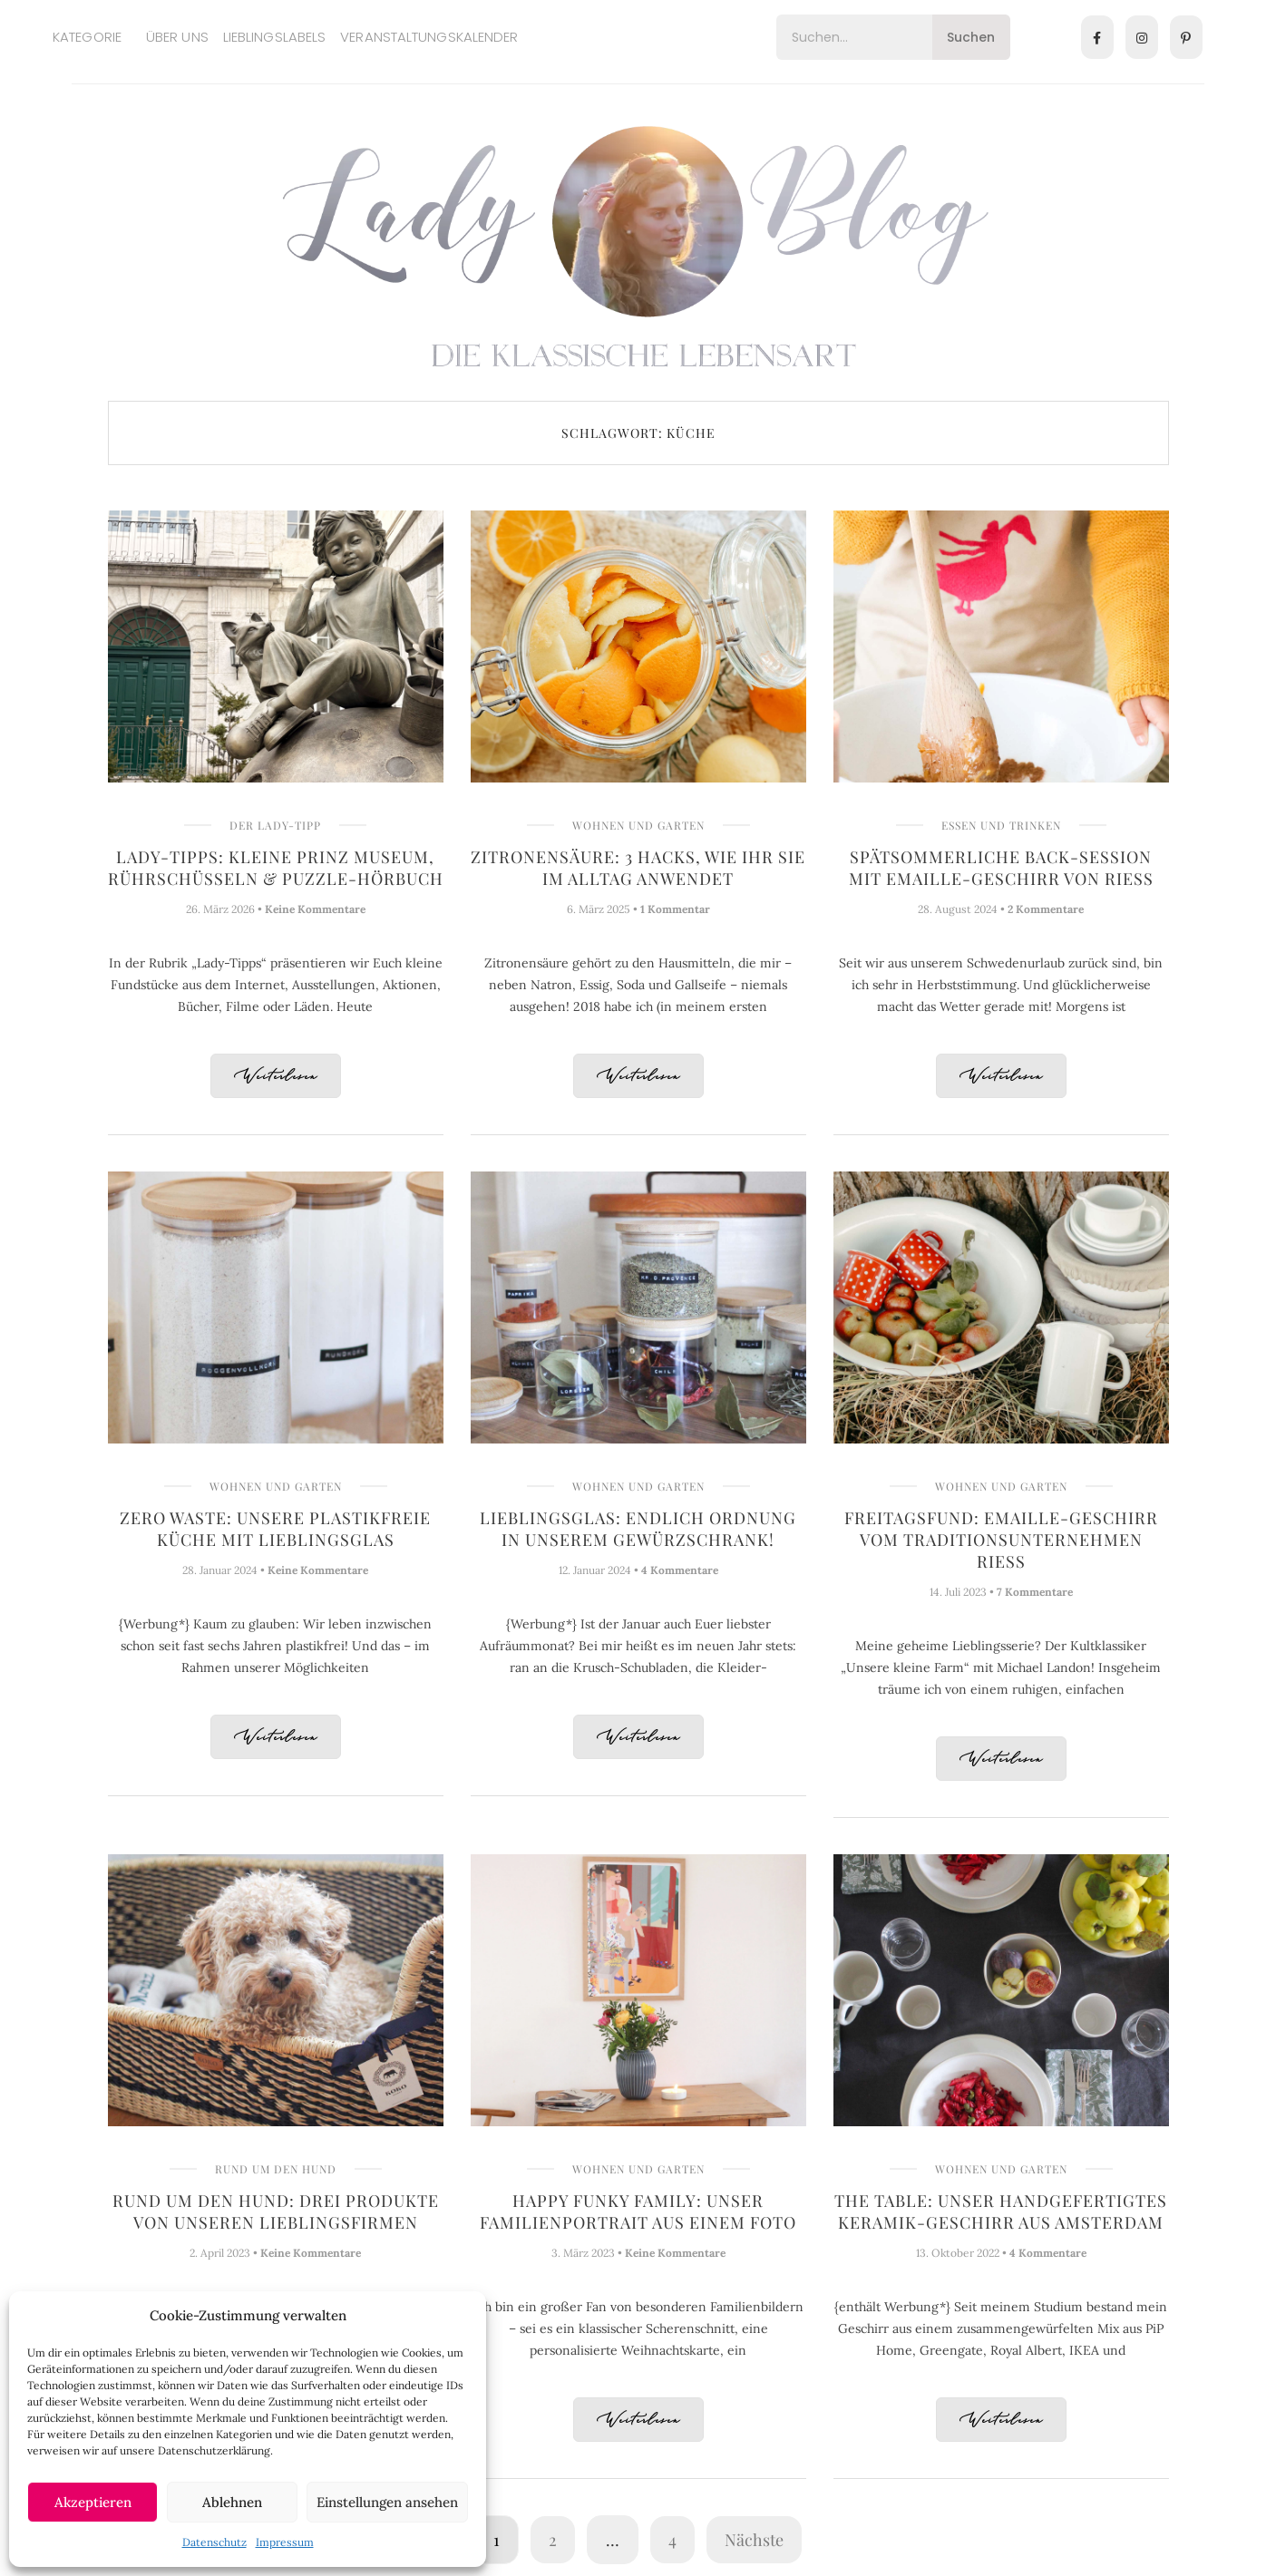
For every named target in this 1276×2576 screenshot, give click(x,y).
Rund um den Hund (275, 2169)
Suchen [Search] (971, 37)
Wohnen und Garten (638, 825)
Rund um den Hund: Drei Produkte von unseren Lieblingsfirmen (275, 2211)
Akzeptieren (92, 2502)
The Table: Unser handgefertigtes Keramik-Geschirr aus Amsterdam (1000, 2211)
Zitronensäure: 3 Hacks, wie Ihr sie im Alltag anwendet (638, 867)
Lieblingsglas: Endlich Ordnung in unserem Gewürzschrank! (638, 1528)
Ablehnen (232, 2502)
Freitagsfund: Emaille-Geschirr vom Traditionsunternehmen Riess (1001, 1539)
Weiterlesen (275, 1076)
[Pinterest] (1186, 37)
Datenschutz (214, 2542)
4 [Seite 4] (672, 2540)
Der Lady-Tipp (275, 825)
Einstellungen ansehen (387, 2502)
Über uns (177, 36)
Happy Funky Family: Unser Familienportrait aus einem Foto (638, 2211)
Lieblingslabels (274, 36)
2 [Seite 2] (553, 2540)
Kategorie (87, 36)
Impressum (285, 2542)
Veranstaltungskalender (429, 36)
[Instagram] (1141, 37)
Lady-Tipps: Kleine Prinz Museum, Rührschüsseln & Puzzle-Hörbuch (275, 867)
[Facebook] (1097, 37)
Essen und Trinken (1001, 825)
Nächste (754, 2540)
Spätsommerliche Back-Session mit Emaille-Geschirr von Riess (1001, 867)
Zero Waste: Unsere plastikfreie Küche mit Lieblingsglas (275, 1528)
